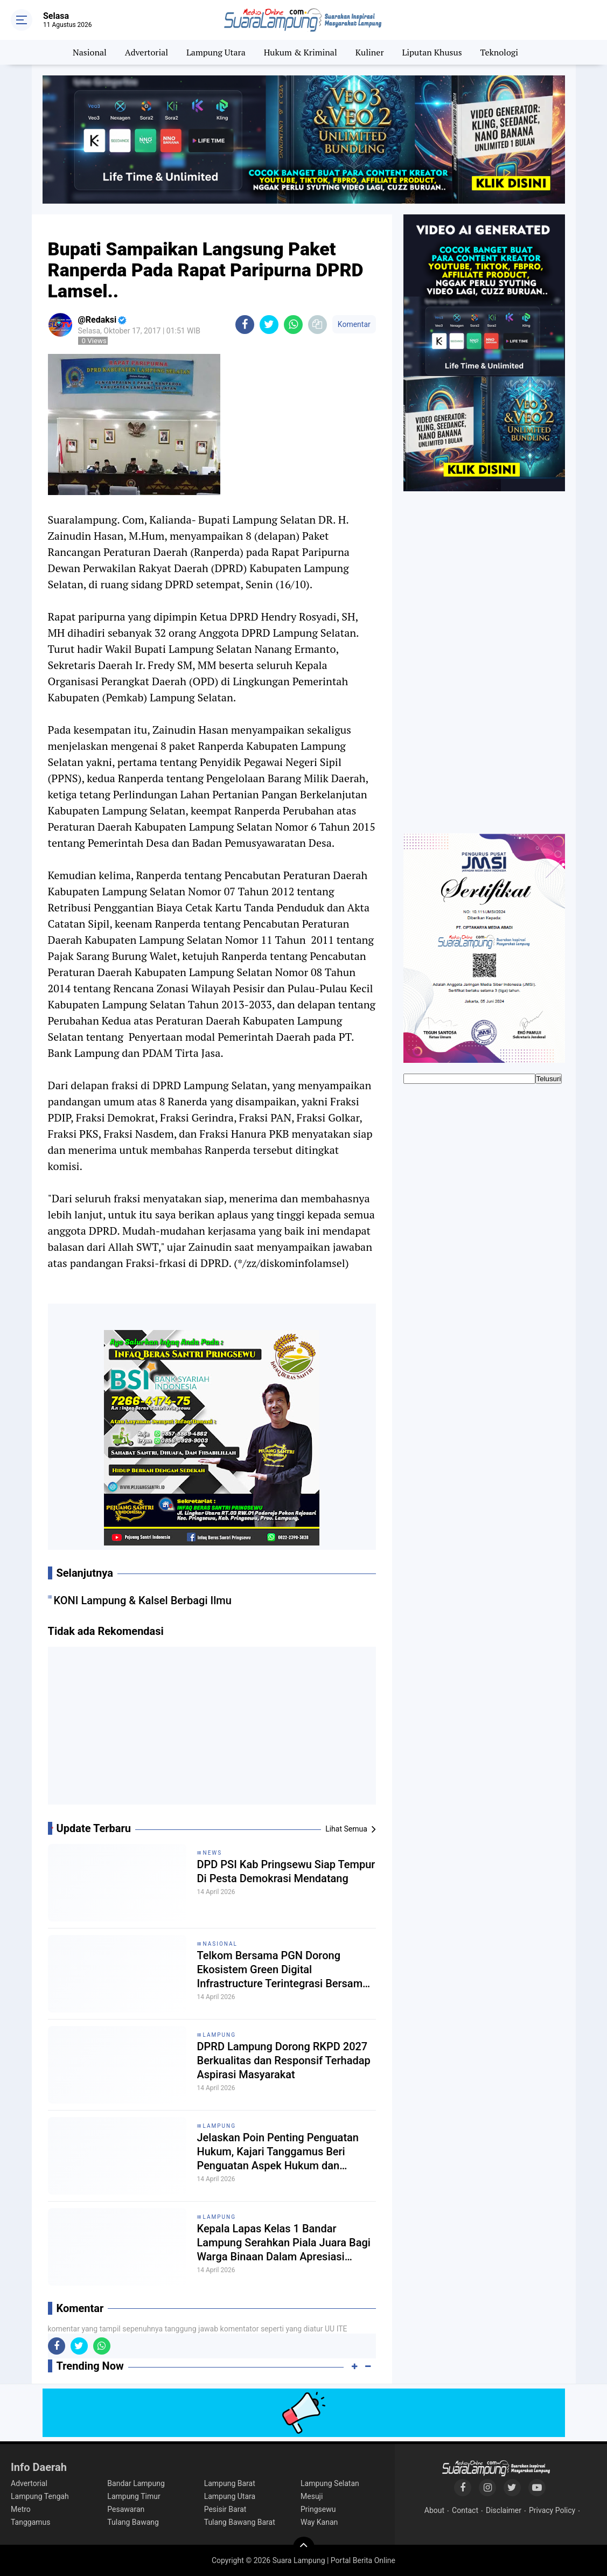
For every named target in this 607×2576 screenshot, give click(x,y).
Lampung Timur (133, 2496)
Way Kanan (319, 2522)
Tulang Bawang (133, 2522)
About (434, 2510)
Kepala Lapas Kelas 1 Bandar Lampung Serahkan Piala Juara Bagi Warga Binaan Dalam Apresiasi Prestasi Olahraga (284, 2243)
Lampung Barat (229, 2483)
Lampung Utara (216, 52)
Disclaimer (503, 2510)
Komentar (354, 324)
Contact (465, 2510)
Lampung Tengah (40, 2496)
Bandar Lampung (135, 2483)
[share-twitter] (269, 324)
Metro (21, 2509)
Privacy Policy (552, 2510)
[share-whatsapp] (293, 324)
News (212, 1853)
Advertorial (146, 52)
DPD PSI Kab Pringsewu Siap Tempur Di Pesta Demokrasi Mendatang (286, 1871)
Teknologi (499, 52)
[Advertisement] (211, 1729)
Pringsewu (318, 2509)
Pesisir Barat (225, 2509)
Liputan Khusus (432, 52)
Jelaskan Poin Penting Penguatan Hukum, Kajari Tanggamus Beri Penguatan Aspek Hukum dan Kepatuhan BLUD (278, 2152)
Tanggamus (31, 2522)
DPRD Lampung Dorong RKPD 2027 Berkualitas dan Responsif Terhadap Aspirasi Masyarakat (284, 2060)
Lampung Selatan (330, 2483)
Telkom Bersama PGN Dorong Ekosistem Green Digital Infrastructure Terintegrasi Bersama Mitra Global (282, 1969)
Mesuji (312, 2496)
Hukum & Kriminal (300, 52)
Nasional (90, 52)
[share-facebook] (244, 324)
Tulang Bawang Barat (239, 2522)
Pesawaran (125, 2509)
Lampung (219, 2035)
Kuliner (369, 52)
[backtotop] (304, 2547)
